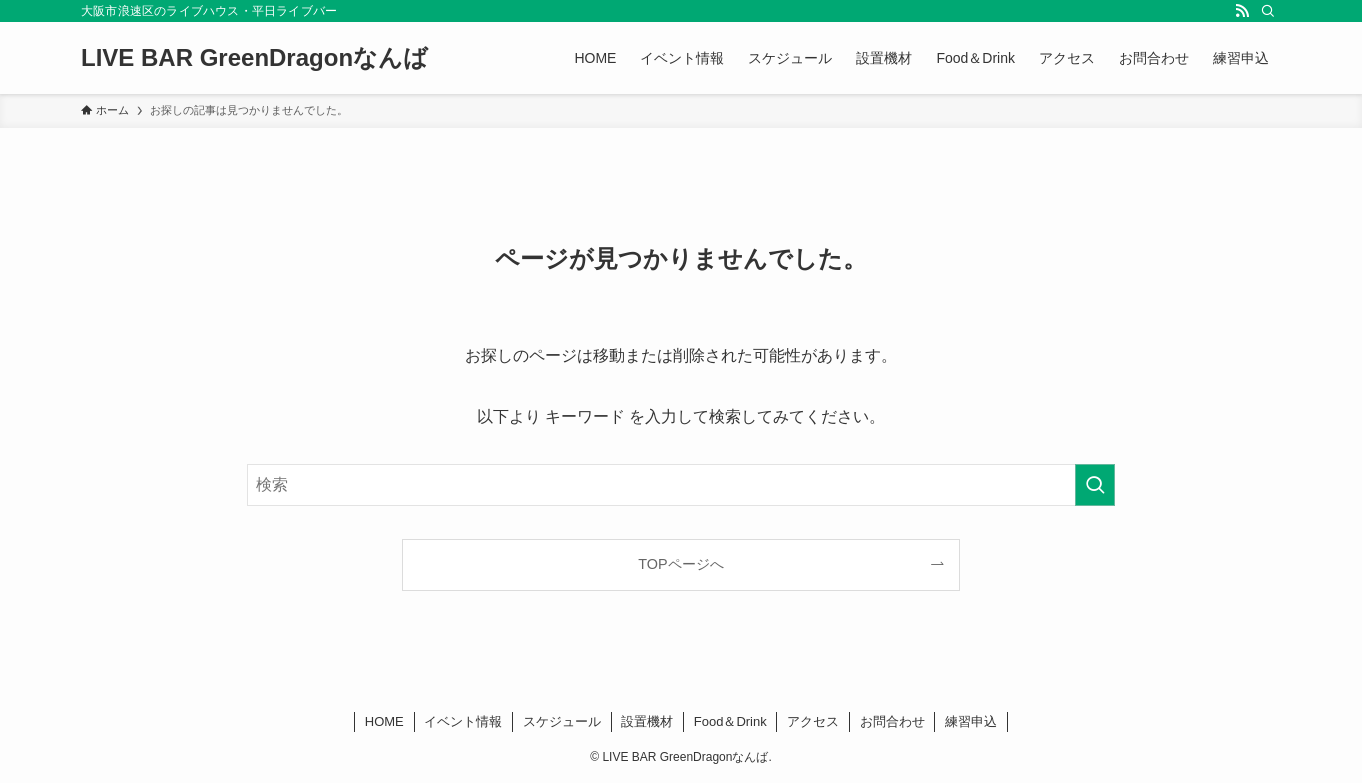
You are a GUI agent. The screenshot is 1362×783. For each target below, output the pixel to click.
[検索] (1268, 11)
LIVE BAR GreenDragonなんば (254, 58)
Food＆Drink (730, 721)
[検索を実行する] (1095, 485)
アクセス (813, 721)
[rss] (1242, 11)
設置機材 (647, 721)
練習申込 (971, 721)
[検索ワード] (681, 485)
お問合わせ (892, 721)
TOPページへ (680, 564)
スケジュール (562, 721)
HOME (384, 721)
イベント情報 (463, 721)
